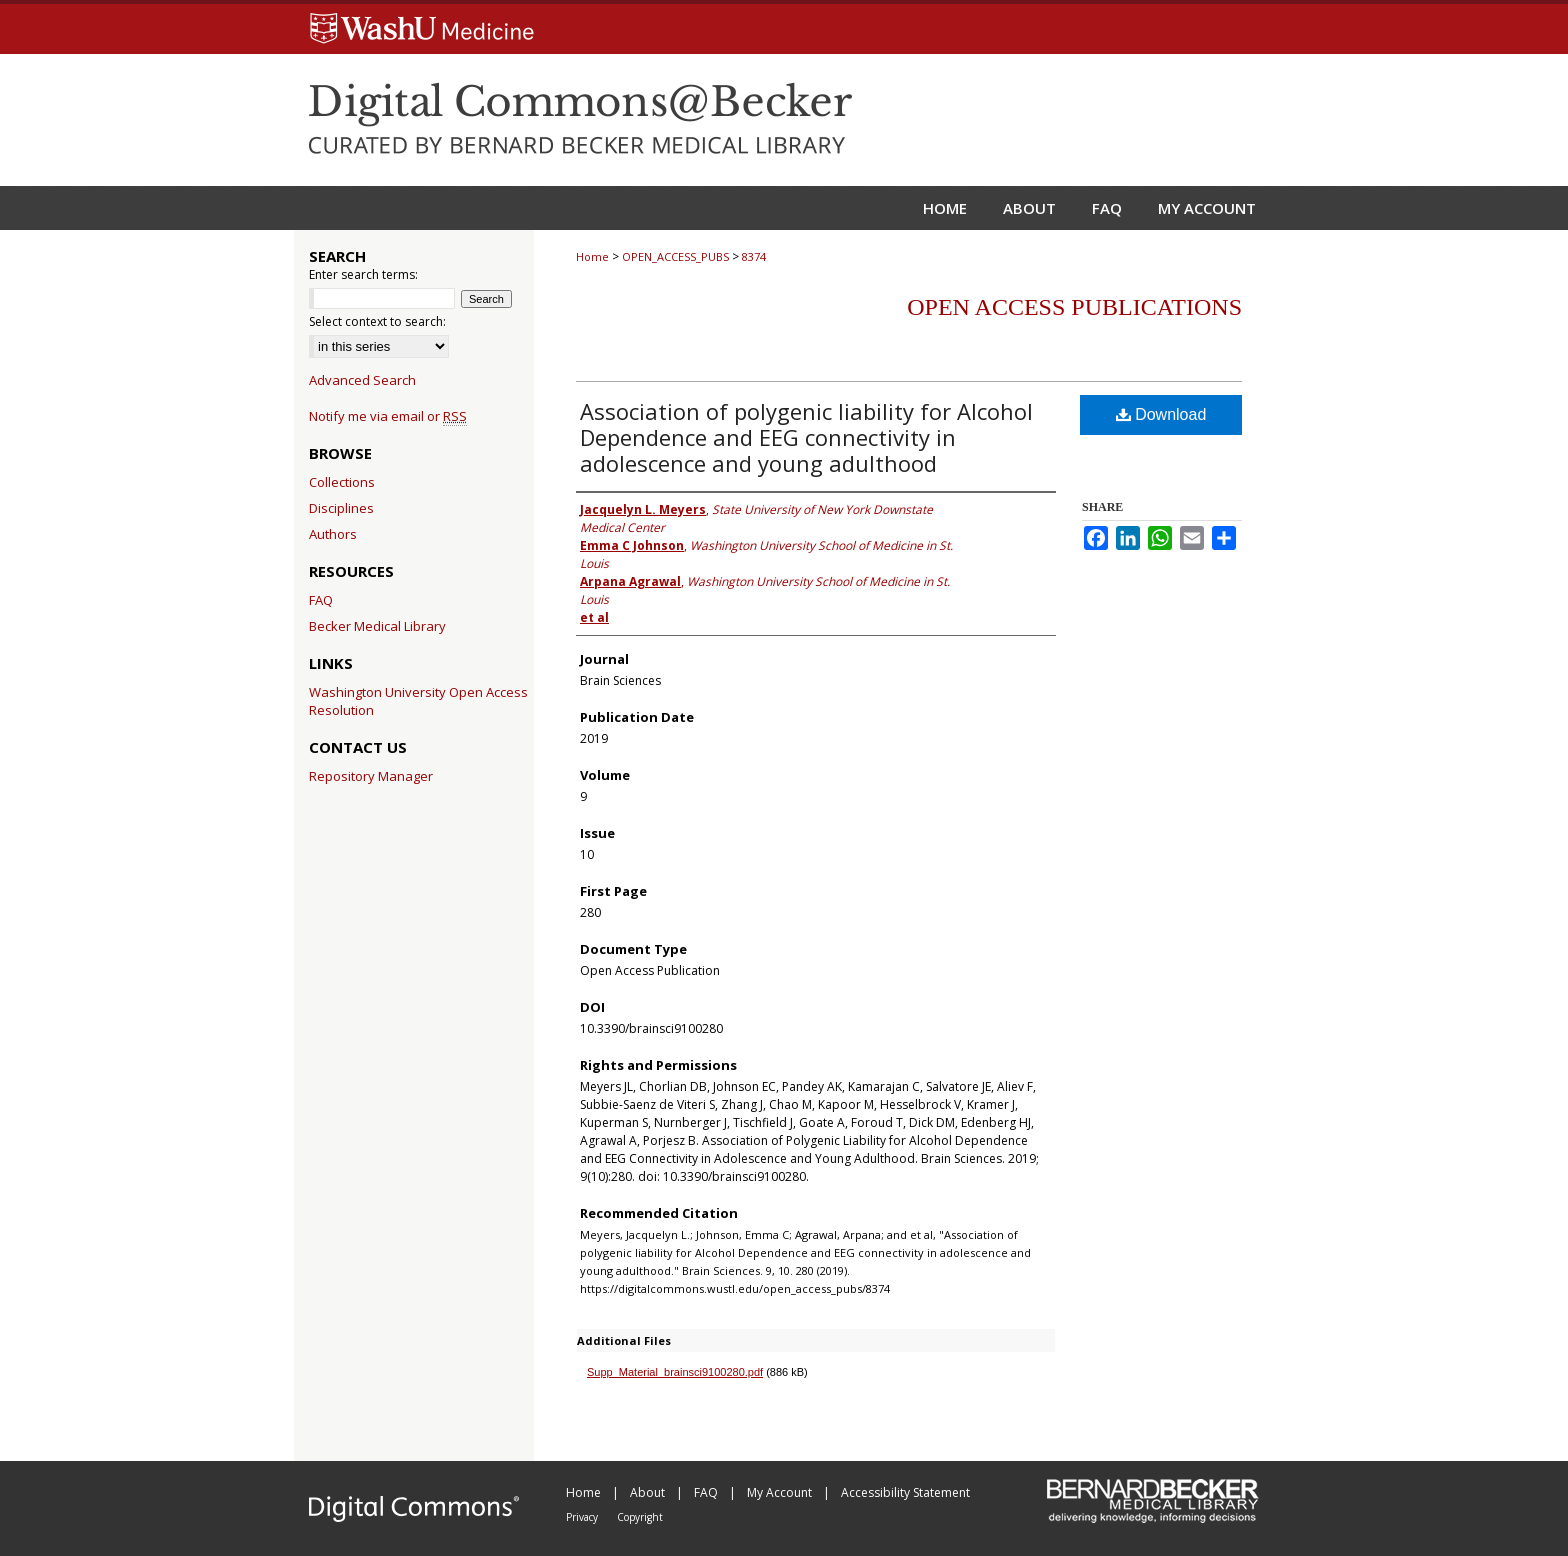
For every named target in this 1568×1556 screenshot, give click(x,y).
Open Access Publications (1074, 307)
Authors (333, 534)
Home (592, 256)
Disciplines (341, 508)
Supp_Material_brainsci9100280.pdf (675, 1372)
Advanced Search (362, 380)
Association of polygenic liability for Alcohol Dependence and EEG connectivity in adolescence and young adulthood (806, 437)
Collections (342, 482)
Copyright (640, 1517)
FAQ (321, 600)
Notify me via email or (388, 416)
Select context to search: (377, 321)
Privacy (583, 1517)
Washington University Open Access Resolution (418, 701)
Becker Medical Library (377, 626)
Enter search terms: (363, 274)
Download (1161, 414)
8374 (754, 256)
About (649, 1492)
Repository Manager (371, 776)
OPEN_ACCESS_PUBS (675, 256)
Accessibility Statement (905, 1492)
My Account (781, 1492)
